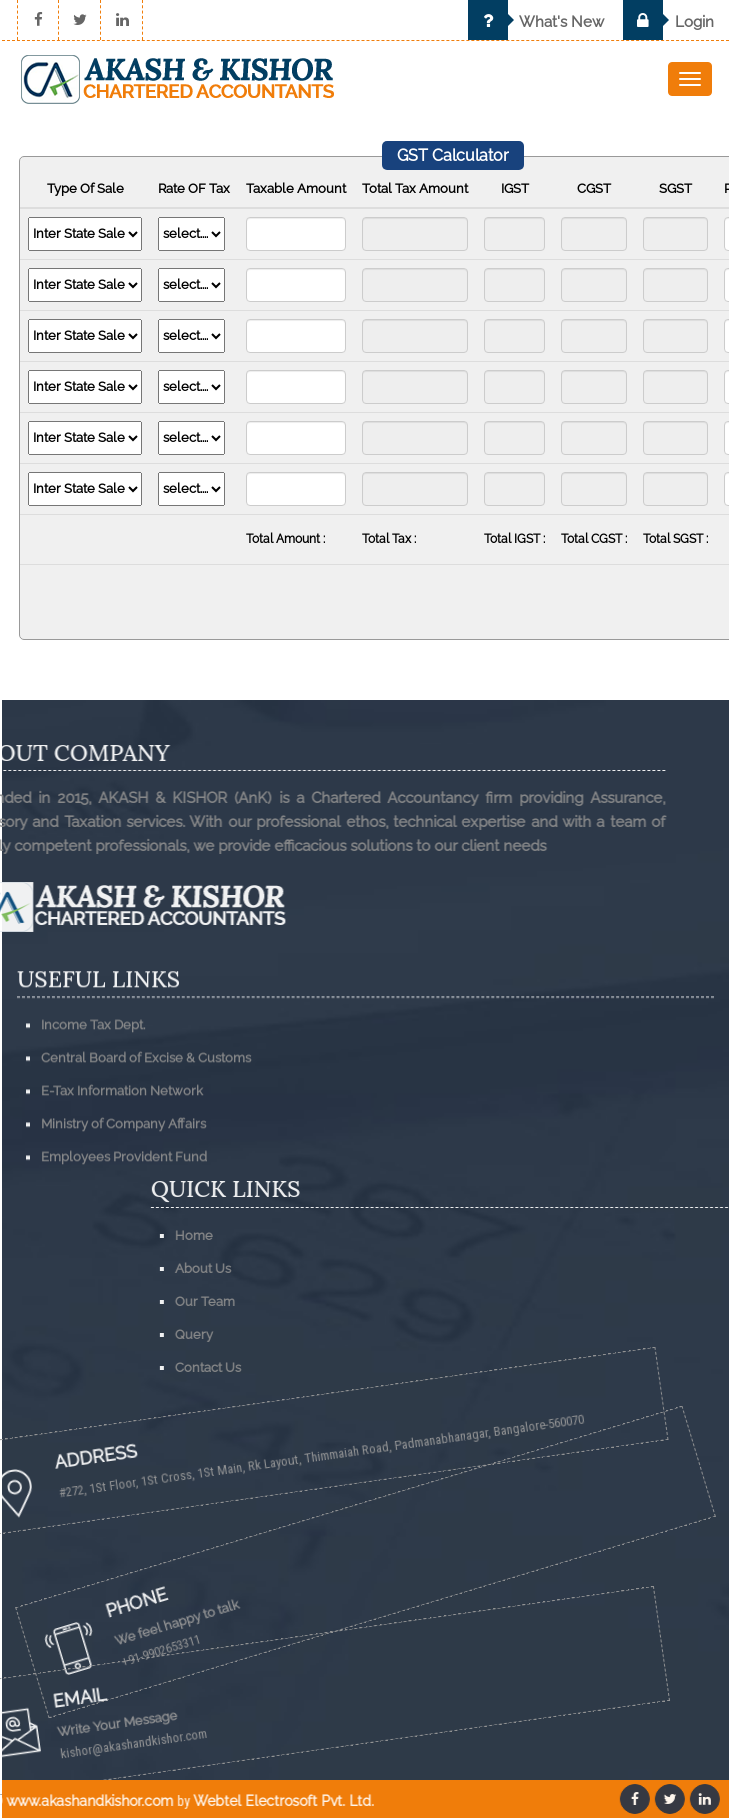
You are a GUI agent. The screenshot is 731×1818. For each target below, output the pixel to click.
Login (668, 22)
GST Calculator (453, 155)
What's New (536, 22)
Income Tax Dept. (93, 1110)
